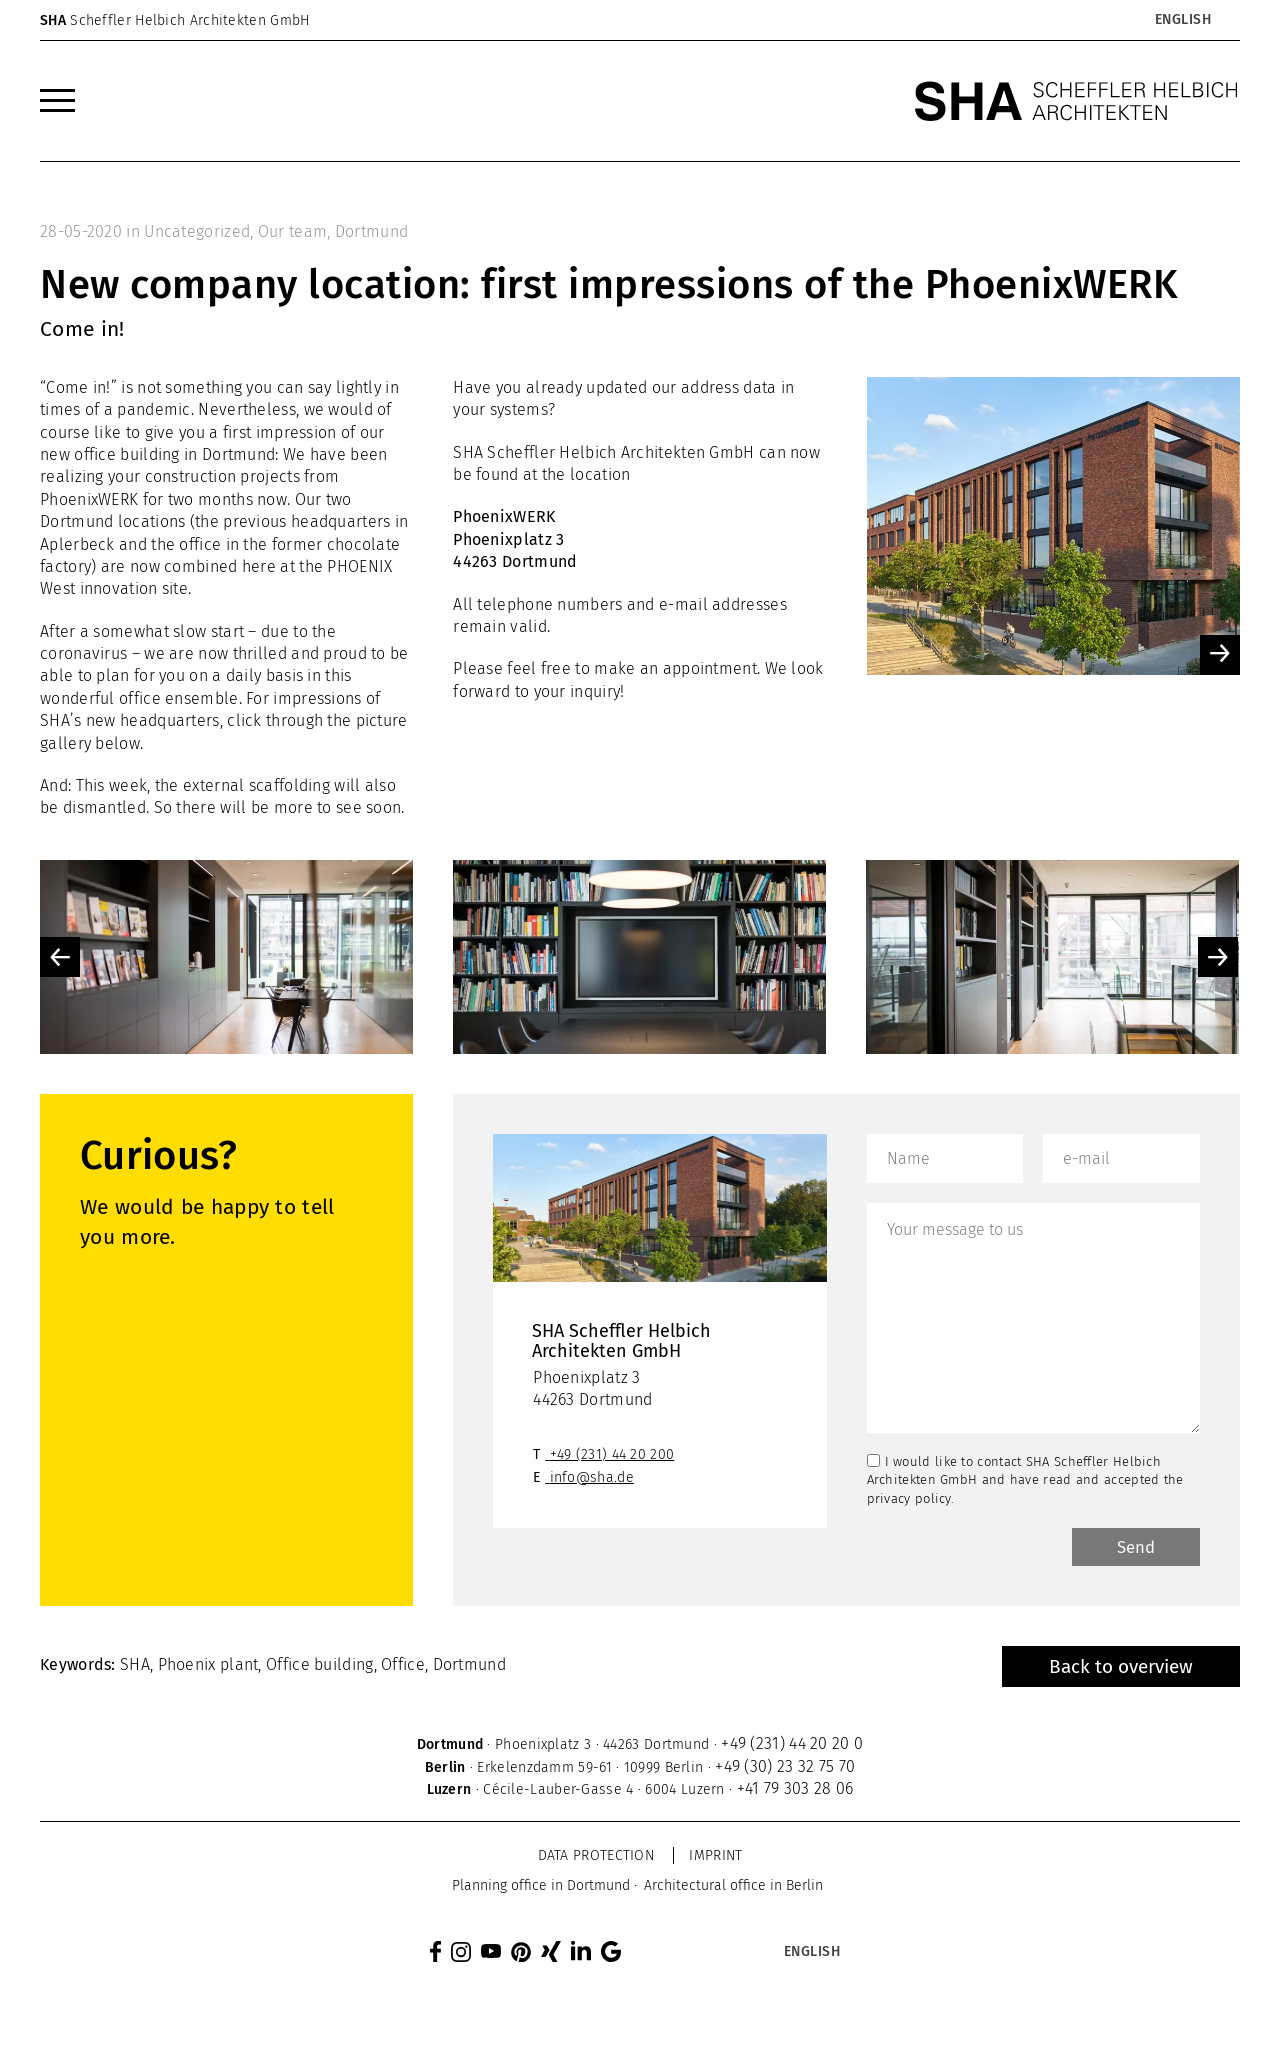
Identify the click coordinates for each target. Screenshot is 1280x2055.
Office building (320, 1667)
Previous (60, 957)
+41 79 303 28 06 (795, 1791)
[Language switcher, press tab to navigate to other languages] (1182, 20)
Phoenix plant (208, 1667)
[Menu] (57, 101)
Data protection (596, 1858)
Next (1218, 957)
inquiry (595, 691)
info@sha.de (592, 1477)
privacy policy (909, 1498)
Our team (292, 231)
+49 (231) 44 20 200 (612, 1454)
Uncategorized (197, 231)
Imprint (715, 1858)
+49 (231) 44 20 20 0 (792, 1746)
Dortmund (371, 231)
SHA (135, 1667)
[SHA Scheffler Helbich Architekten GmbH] (1077, 101)
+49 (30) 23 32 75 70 (785, 1769)
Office (403, 1667)
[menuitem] (57, 101)
